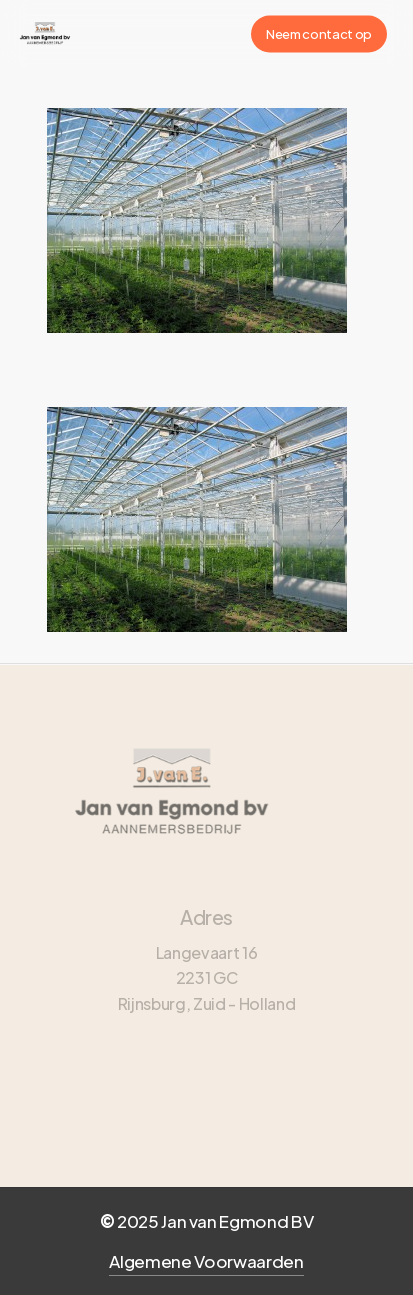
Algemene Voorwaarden (206, 1261)
